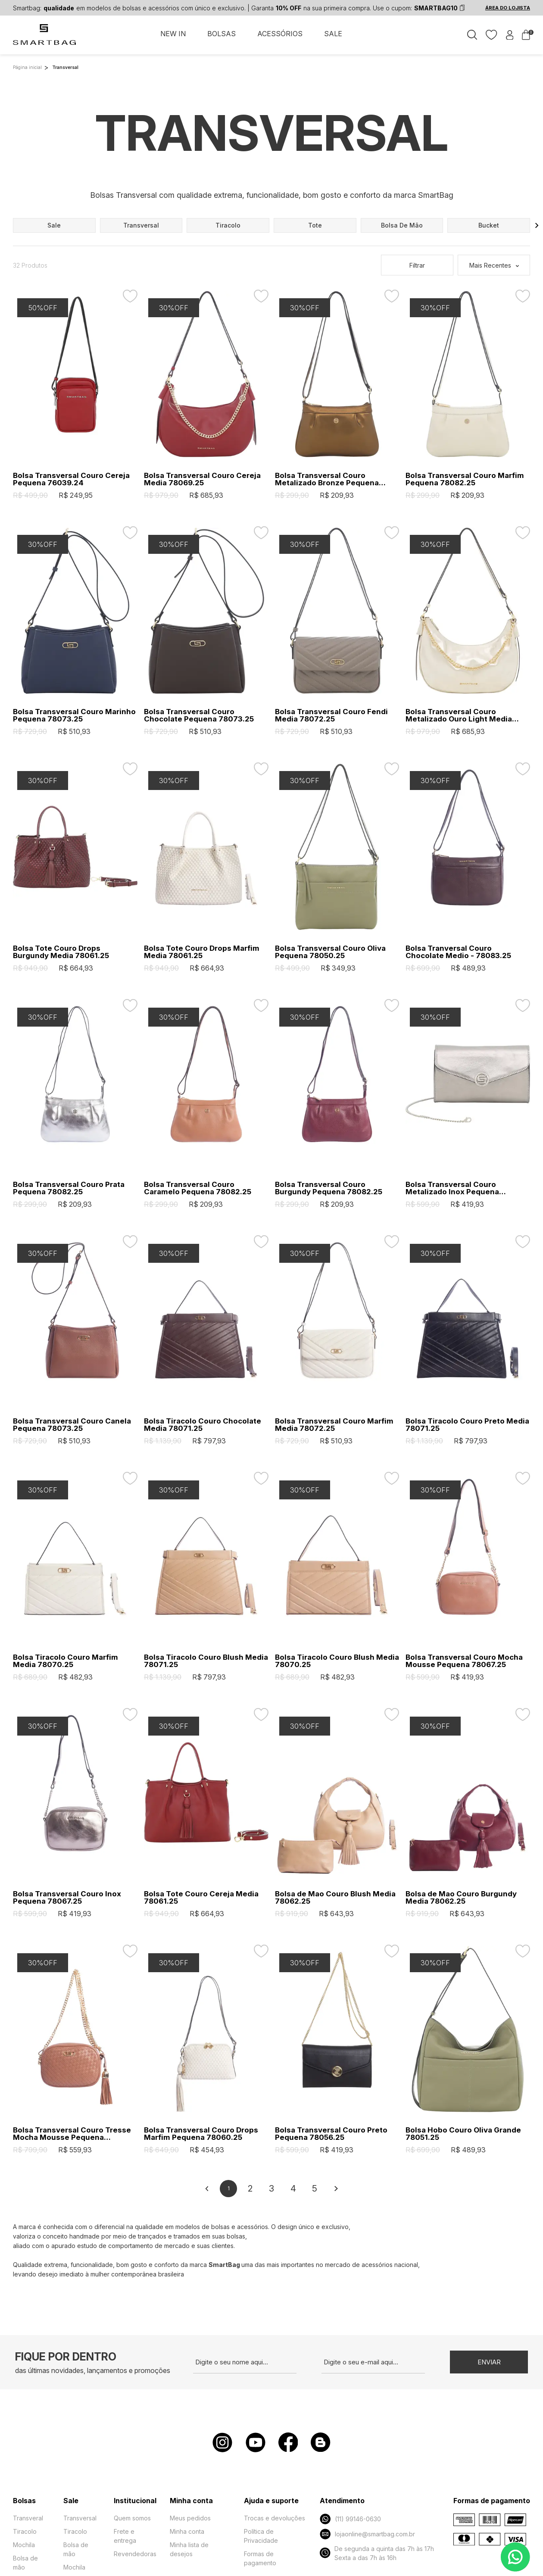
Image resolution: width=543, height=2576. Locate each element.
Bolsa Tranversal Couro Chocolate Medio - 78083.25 (458, 952)
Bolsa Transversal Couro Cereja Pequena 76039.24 (71, 479)
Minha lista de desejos (189, 2549)
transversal (141, 225)
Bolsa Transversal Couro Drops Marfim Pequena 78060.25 (201, 2133)
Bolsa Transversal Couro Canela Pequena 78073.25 (72, 1425)
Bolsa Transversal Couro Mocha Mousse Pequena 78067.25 (464, 1661)
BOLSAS (221, 33)
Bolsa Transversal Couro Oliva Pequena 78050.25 (330, 952)
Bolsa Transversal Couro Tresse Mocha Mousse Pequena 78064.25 (72, 2133)
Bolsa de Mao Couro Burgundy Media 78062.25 (461, 1897)
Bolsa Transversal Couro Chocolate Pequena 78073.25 (199, 715)
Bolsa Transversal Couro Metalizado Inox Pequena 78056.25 (452, 1188)
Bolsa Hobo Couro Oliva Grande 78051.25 (463, 2133)
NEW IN (173, 33)
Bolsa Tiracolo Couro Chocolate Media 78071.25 (202, 1425)
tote (315, 225)
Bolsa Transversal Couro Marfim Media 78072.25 (334, 1425)
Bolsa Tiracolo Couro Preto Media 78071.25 (467, 1425)
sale (54, 225)
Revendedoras (135, 2553)
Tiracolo (25, 2531)
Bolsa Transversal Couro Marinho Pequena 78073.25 (74, 715)
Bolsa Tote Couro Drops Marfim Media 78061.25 (201, 952)
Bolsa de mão (25, 2562)
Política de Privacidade (261, 2536)
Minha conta (187, 2531)
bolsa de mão (402, 225)
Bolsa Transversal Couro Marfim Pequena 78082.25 (465, 479)
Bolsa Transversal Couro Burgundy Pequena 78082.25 (328, 1188)
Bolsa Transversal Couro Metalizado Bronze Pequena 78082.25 (327, 479)
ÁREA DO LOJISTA (507, 8)
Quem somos (132, 2518)
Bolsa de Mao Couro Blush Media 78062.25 (335, 1897)
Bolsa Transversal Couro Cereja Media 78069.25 (202, 479)
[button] (537, 225)
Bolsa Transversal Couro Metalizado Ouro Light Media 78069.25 (459, 715)
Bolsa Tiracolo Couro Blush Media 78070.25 (337, 1661)
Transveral (28, 2518)
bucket (488, 225)
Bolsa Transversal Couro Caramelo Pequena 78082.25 (197, 1188)
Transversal (80, 2518)
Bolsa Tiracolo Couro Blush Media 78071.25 (206, 1661)
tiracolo (227, 225)
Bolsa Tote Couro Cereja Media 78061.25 (201, 1897)
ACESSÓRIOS (280, 33)
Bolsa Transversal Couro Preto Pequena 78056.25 (331, 2133)
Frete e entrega (125, 2536)
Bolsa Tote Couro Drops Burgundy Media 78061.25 (61, 952)
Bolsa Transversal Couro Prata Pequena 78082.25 (69, 1188)
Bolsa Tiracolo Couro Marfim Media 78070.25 (65, 1661)
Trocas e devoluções (274, 2518)
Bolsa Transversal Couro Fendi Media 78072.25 (331, 715)
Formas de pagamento (260, 2558)
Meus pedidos (190, 2518)
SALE (333, 33)
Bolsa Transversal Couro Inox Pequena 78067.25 (67, 1897)
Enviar (489, 2362)
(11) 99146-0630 (350, 2519)
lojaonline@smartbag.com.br (367, 2534)
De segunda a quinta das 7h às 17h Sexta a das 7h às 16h (377, 2553)
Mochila (24, 2544)
